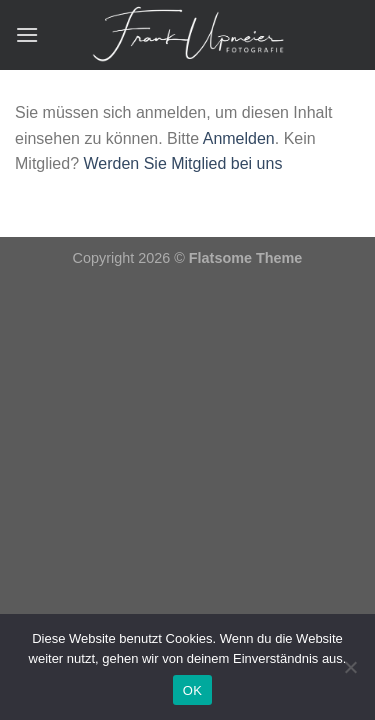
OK (192, 690)
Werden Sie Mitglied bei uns (182, 163)
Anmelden (239, 138)
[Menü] (27, 34)
